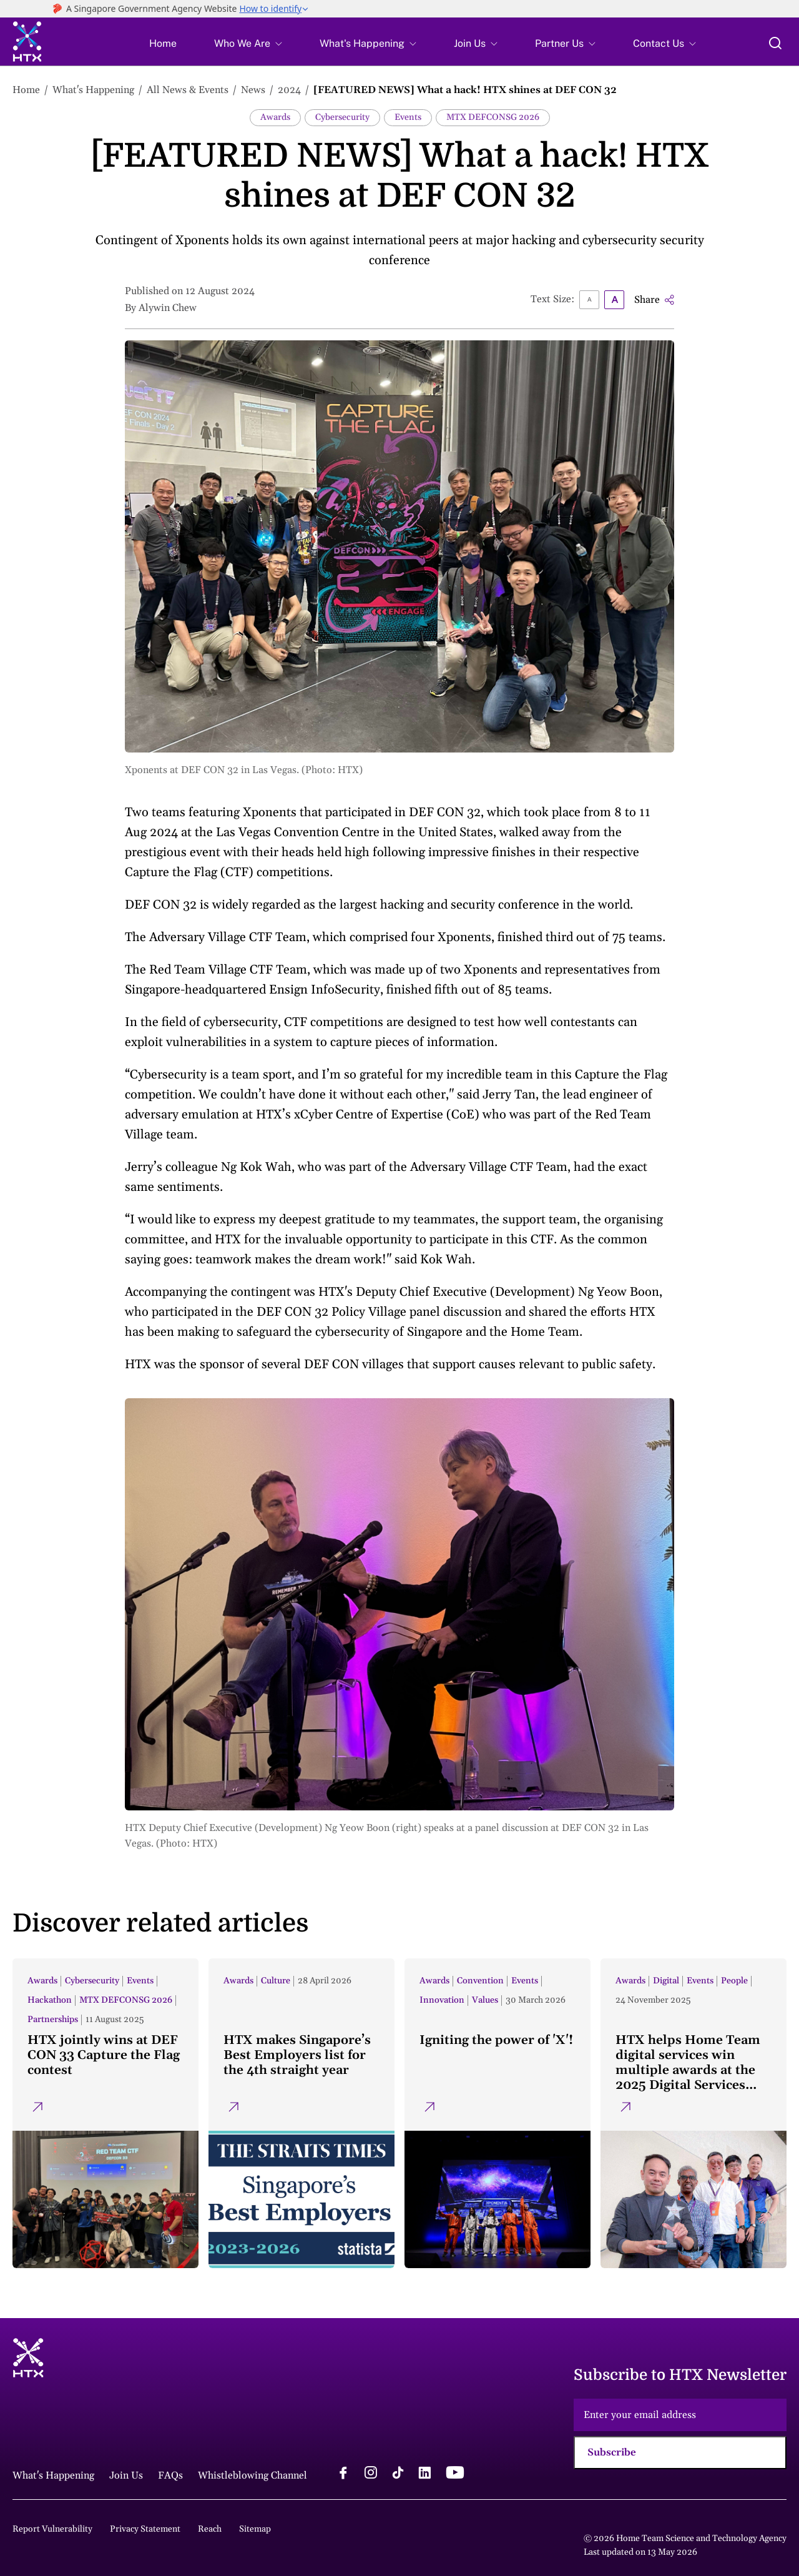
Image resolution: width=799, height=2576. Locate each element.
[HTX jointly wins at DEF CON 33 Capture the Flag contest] (105, 2113)
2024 (289, 90)
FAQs (170, 2475)
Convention (480, 1980)
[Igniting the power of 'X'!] (497, 2113)
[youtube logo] (455, 2474)
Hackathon (49, 2000)
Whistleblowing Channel (252, 2475)
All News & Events (187, 90)
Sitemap (255, 2529)
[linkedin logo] (424, 2474)
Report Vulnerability (52, 2529)
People (734, 1980)
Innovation (441, 2000)
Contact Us (658, 44)
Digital (666, 1980)
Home (163, 44)
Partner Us (559, 44)
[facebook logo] (343, 2474)
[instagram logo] (371, 2474)
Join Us (470, 44)
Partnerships (52, 2019)
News (253, 90)
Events (408, 117)
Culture (275, 1980)
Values (485, 2000)
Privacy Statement (145, 2529)
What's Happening (362, 44)
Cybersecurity (342, 117)
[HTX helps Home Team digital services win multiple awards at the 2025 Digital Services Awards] (693, 2113)
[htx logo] (27, 43)
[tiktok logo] (397, 2474)
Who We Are (242, 44)
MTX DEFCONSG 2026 (492, 117)
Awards (275, 117)
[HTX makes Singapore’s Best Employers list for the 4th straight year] (301, 2113)
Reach (210, 2529)
